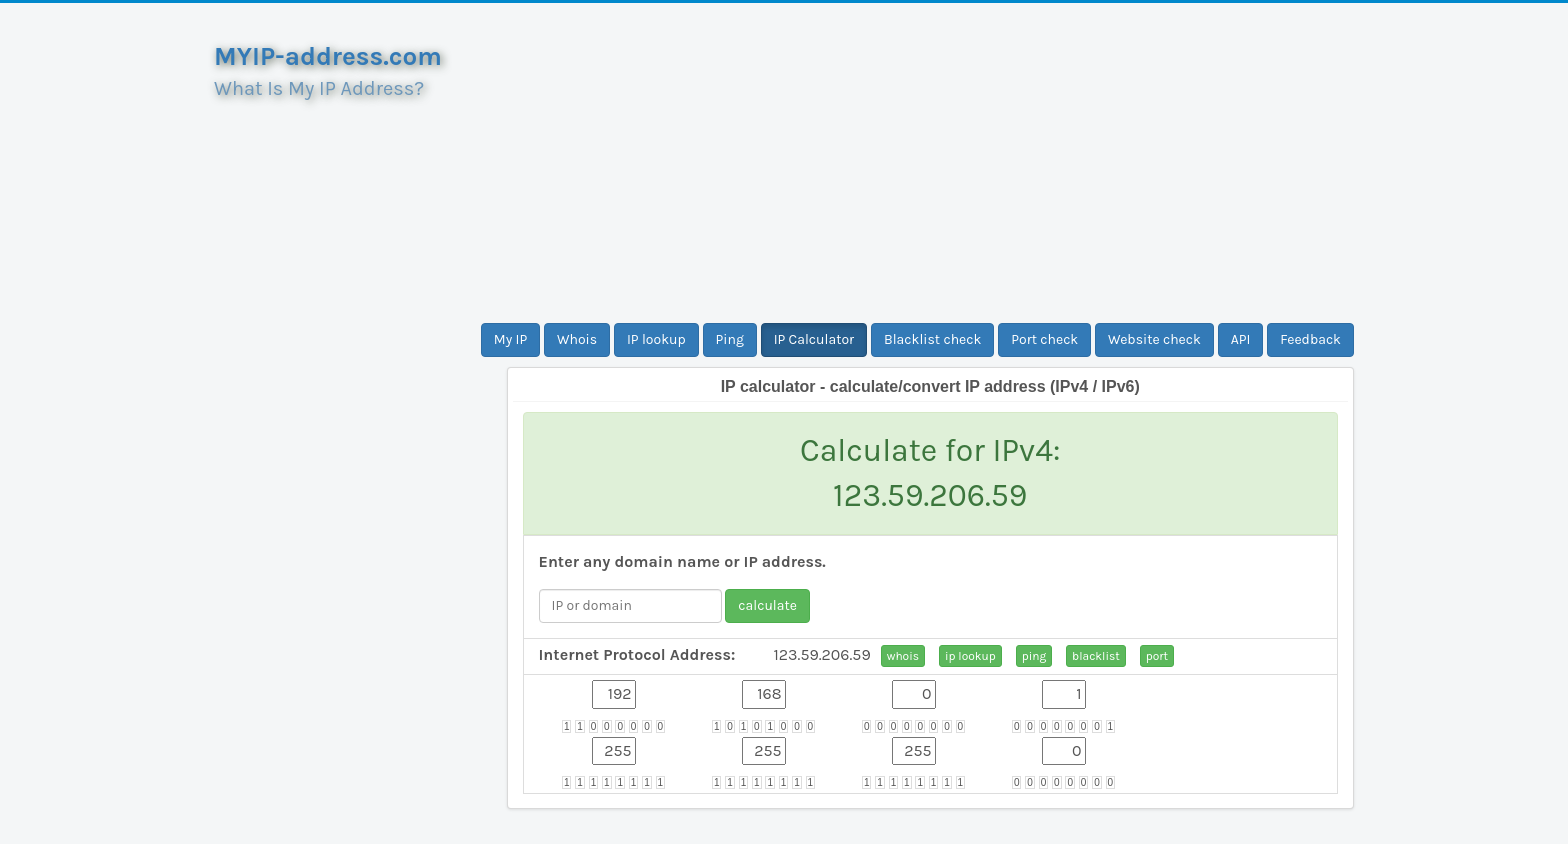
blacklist (1096, 656)
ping (1034, 656)
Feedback (1310, 339)
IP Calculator (814, 339)
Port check (1044, 339)
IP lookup (656, 339)
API (1241, 339)
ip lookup (970, 656)
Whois (577, 339)
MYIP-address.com (328, 56)
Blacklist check (932, 339)
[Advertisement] (931, 163)
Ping (730, 339)
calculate (767, 605)
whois (903, 656)
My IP (510, 339)
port (1157, 656)
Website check (1154, 339)
